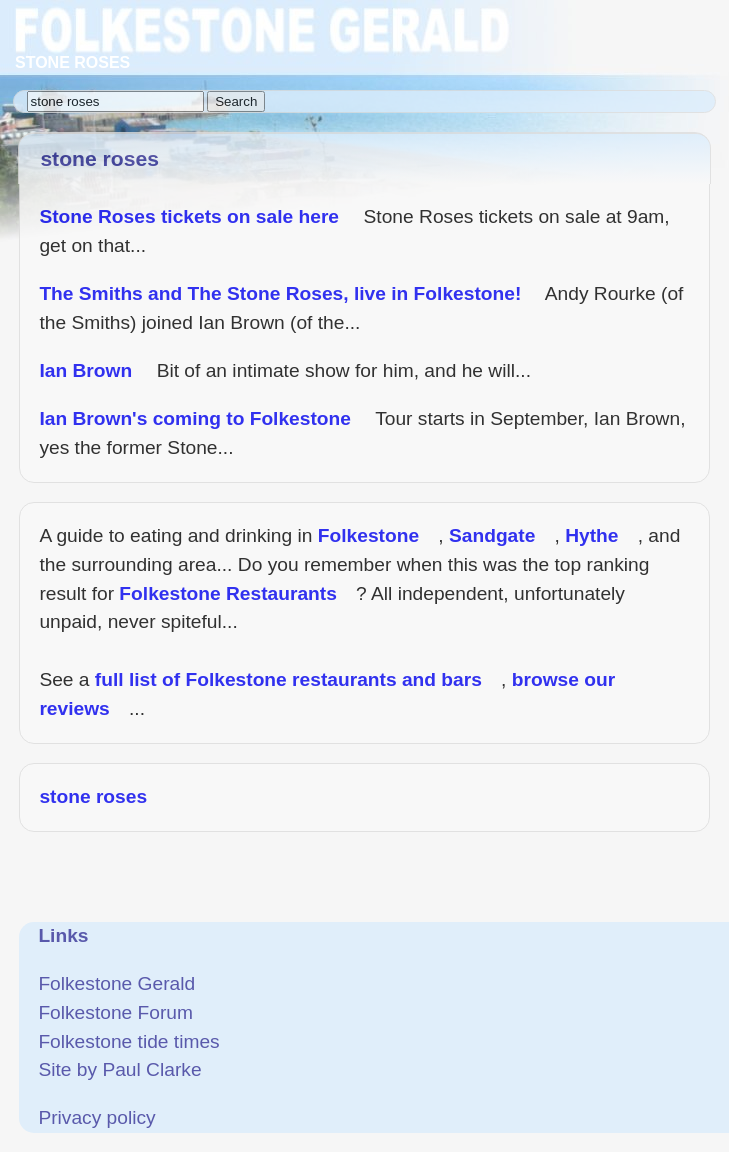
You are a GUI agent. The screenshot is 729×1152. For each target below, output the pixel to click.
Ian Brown (85, 370)
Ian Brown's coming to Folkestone (195, 418)
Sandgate (492, 535)
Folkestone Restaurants (228, 593)
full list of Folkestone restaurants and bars (288, 679)
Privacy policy (96, 1117)
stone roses (93, 796)
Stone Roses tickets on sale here (189, 216)
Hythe (591, 535)
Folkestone (368, 535)
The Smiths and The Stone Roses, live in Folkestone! (280, 293)
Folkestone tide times (128, 1041)
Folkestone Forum (115, 1012)
